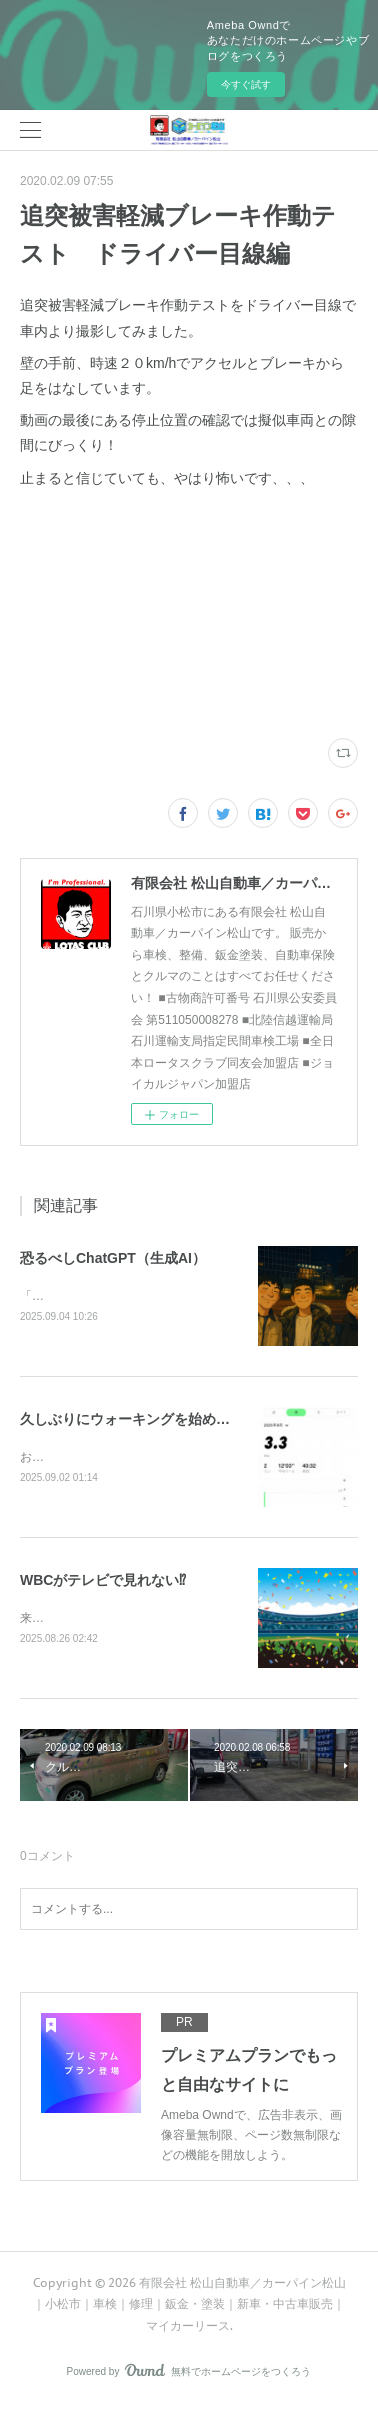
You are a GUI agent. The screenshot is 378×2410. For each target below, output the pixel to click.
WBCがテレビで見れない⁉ (103, 1583)
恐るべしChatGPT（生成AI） (113, 1258)
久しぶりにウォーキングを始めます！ (139, 1421)
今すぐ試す (246, 84)
